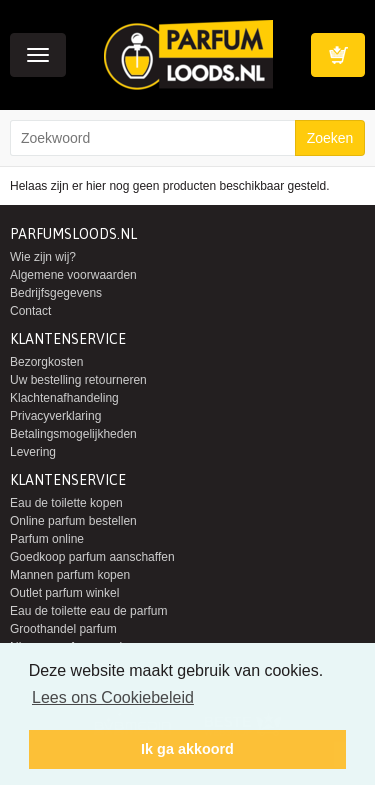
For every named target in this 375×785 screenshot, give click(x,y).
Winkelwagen (338, 55)
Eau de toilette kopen (66, 503)
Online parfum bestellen (73, 521)
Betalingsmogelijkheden (73, 434)
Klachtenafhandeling (64, 398)
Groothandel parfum (63, 629)
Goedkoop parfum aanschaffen (92, 557)
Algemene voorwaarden (73, 275)
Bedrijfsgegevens (56, 293)
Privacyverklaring (55, 416)
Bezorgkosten (46, 362)
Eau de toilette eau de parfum (88, 611)
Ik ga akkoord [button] (187, 749)
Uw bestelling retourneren (78, 380)
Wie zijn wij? (43, 257)
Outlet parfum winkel (64, 593)
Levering (33, 452)
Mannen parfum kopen (70, 575)
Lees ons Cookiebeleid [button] (113, 697)
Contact (30, 311)
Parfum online (47, 539)
